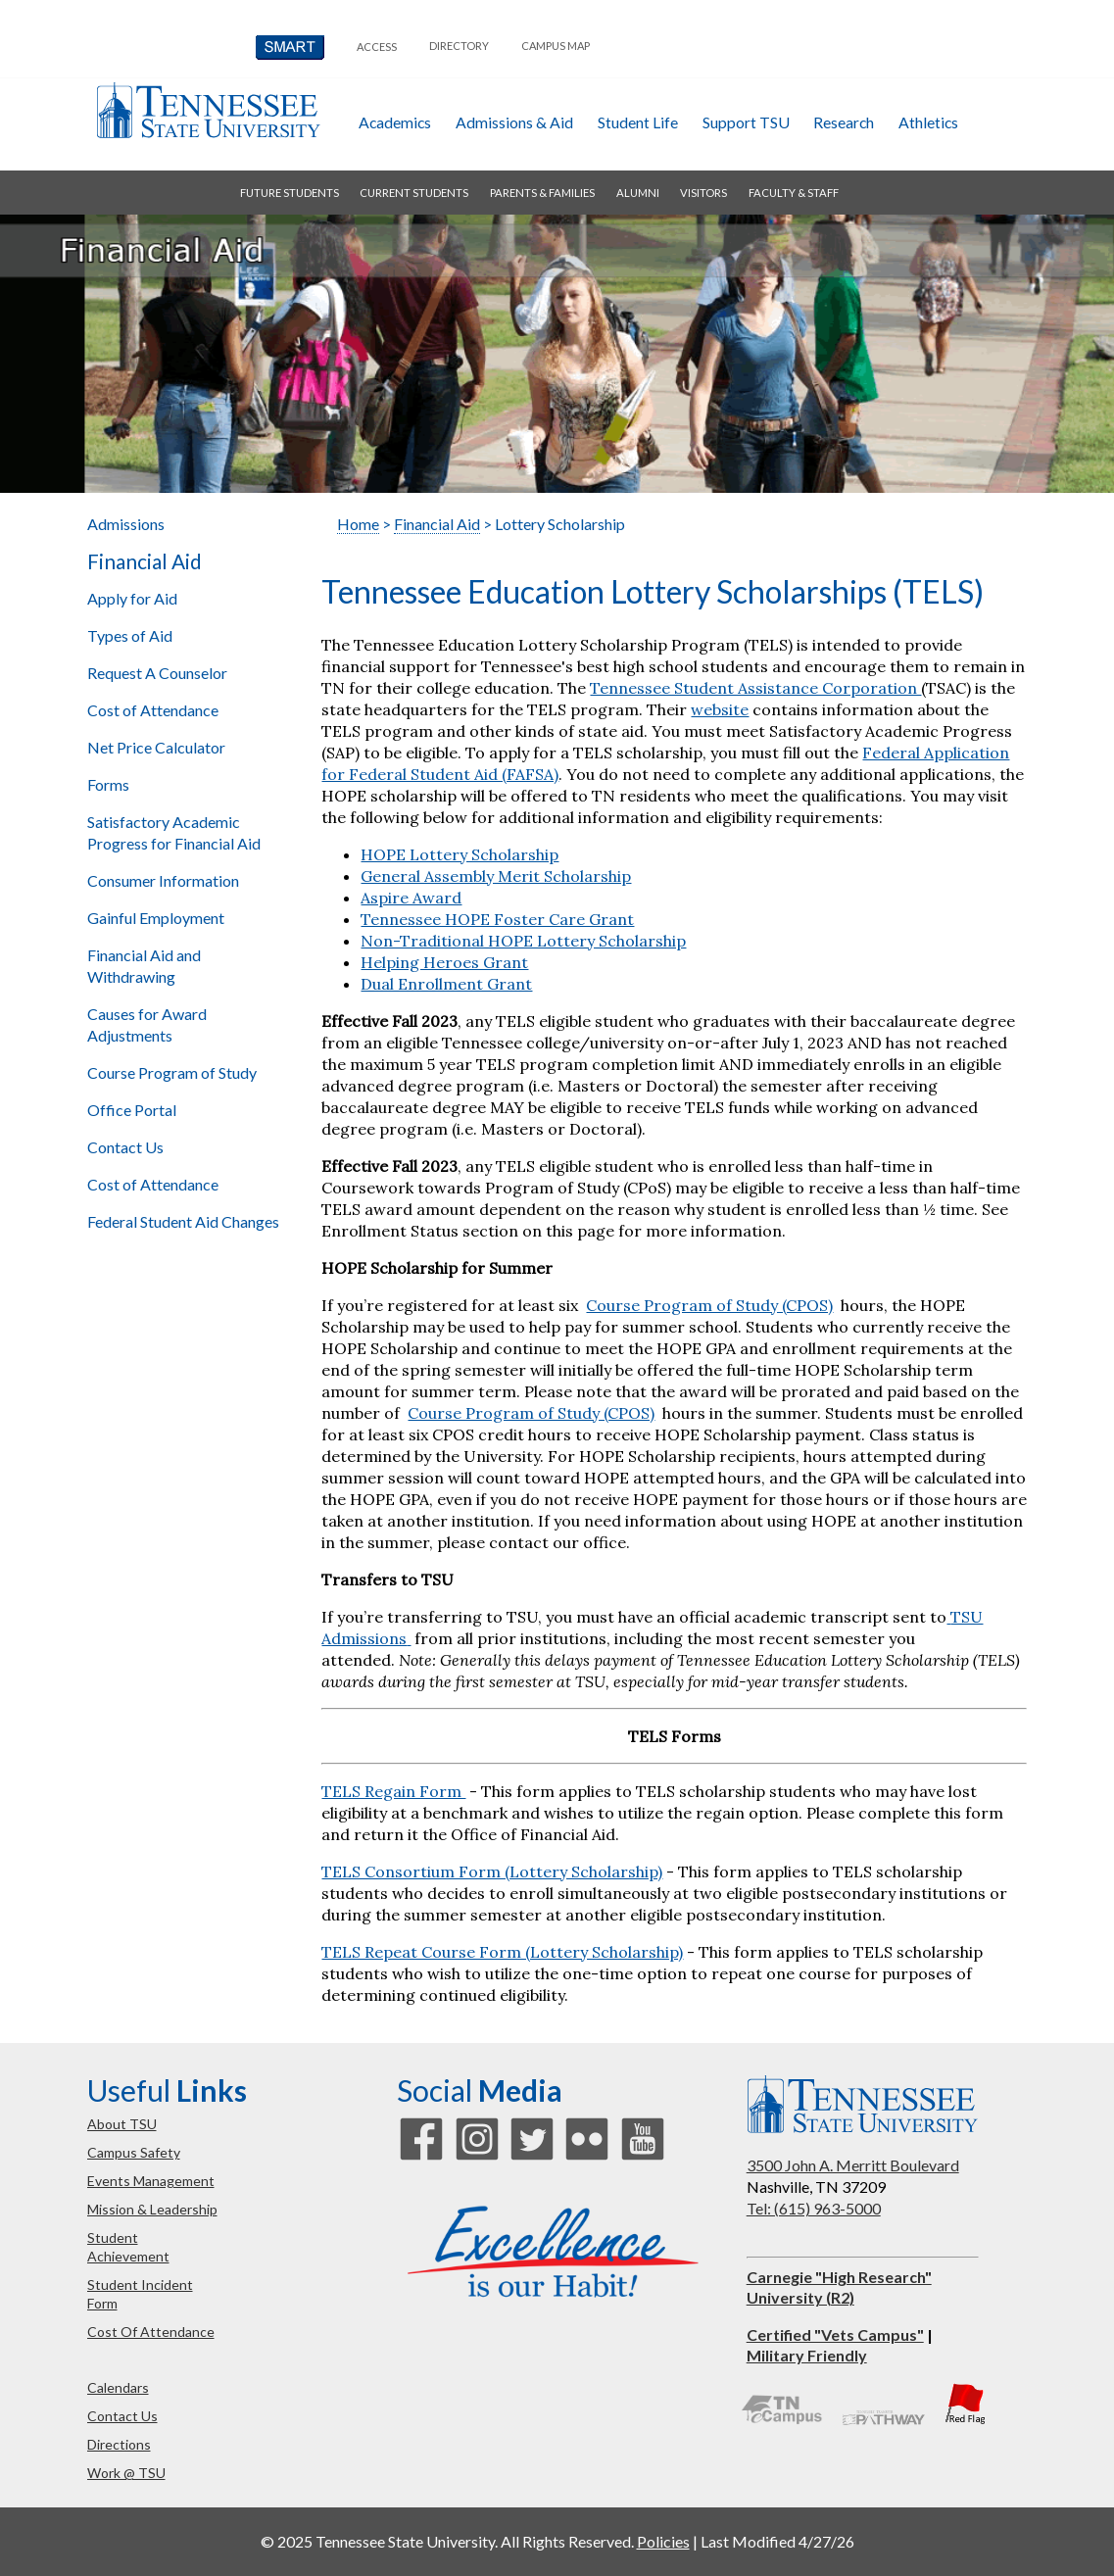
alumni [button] (637, 192)
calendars (118, 2387)
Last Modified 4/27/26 (777, 2541)
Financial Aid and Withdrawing (144, 966)
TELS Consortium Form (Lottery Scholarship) (491, 1871)
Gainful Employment (155, 917)
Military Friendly (807, 2355)
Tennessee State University (208, 110)
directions (119, 2444)
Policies (663, 2541)
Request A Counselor (157, 672)
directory (459, 45)
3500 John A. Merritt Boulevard (853, 2165)
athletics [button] (928, 122)
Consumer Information (163, 880)
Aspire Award (411, 897)
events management (151, 2180)
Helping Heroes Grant (444, 962)
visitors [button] (703, 192)
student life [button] (638, 122)
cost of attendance (151, 2331)
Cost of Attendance (152, 710)
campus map (555, 45)
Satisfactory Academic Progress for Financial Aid (174, 832)
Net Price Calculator (156, 747)
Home (358, 523)
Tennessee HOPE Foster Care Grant (497, 919)
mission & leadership (152, 2209)
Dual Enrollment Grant (446, 984)
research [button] (843, 122)
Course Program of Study (172, 1072)
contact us (122, 2415)
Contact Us (125, 1147)
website (720, 709)
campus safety (133, 2152)
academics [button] (395, 122)
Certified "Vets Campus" (835, 2334)
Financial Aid (144, 561)
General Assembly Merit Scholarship (496, 876)
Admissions (126, 523)
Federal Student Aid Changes (183, 1221)
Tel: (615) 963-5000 (814, 2208)
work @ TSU (126, 2472)
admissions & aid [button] (514, 122)
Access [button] (377, 46)
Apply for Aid (132, 598)
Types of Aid (129, 635)
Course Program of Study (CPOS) (709, 1305)
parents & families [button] (542, 192)
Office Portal (131, 1109)
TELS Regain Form (393, 1791)
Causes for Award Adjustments (147, 1024)
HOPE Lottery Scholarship (459, 854)
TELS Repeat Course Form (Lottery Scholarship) (502, 1952)
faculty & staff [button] (794, 192)
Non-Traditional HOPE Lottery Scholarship (523, 940)
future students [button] (289, 192)
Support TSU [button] (746, 122)
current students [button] (414, 192)
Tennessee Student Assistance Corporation (755, 688)
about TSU (122, 2123)
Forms (108, 784)
